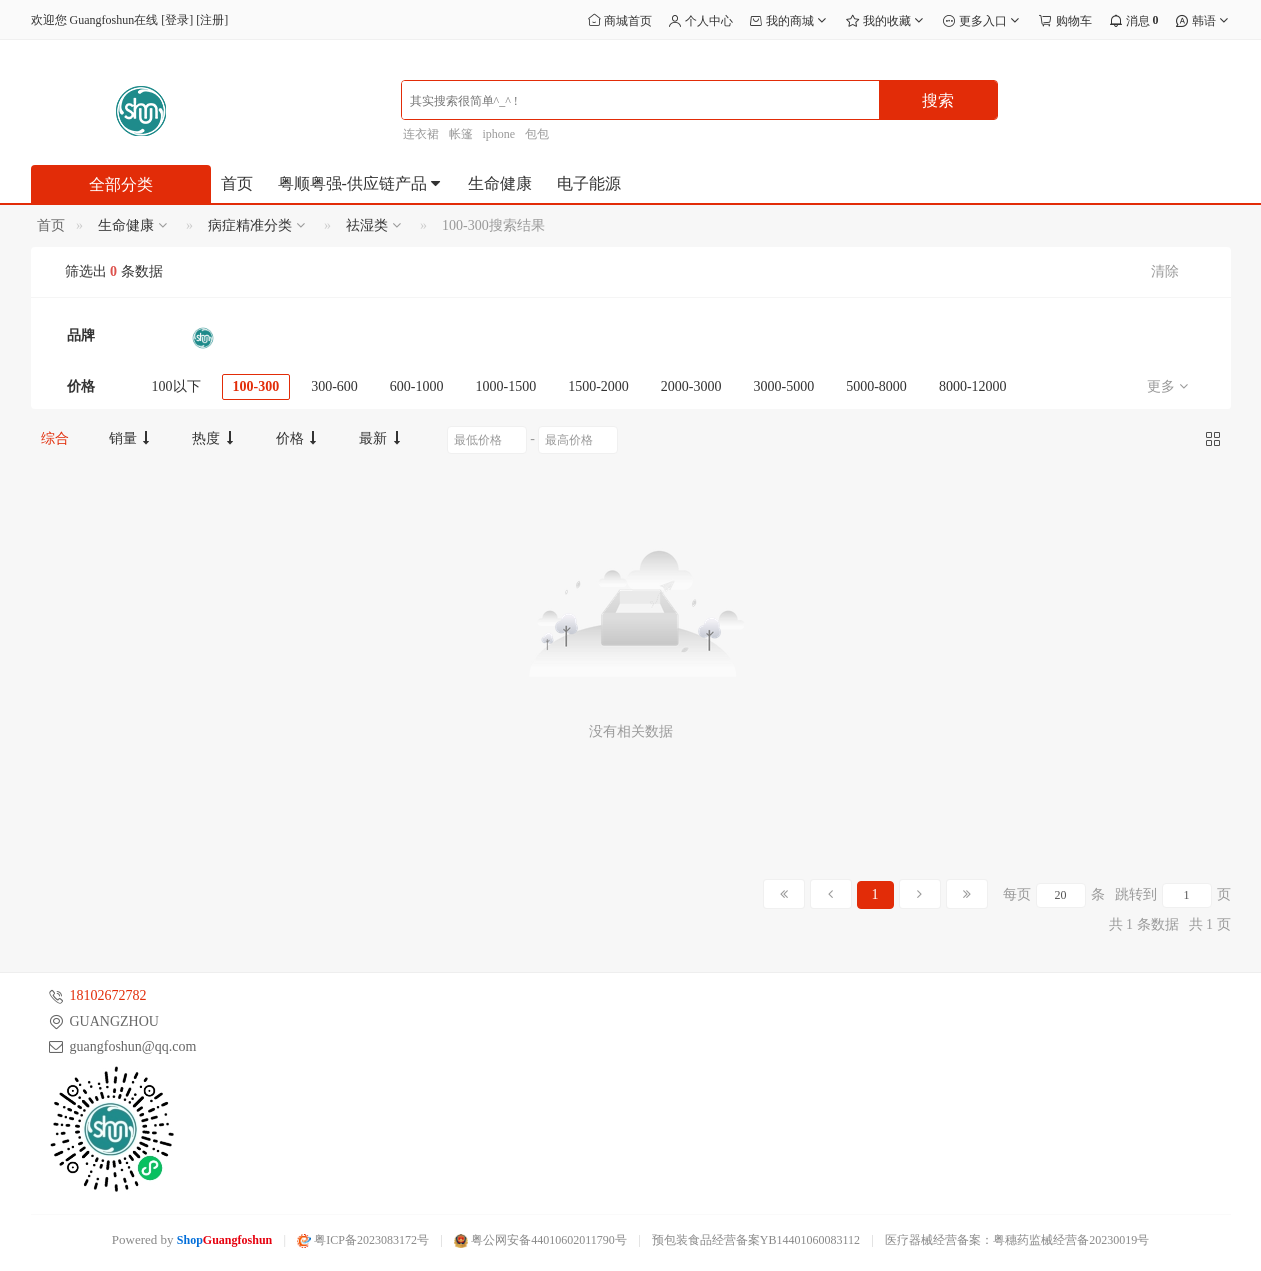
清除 (1165, 271)
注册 (212, 20)
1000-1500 (506, 386)
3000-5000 (784, 386)
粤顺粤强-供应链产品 (360, 183)
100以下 (176, 386)
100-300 (256, 386)
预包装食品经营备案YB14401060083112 (756, 1240)
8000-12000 (973, 386)
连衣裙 (421, 134)
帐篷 (461, 134)
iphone (499, 134)
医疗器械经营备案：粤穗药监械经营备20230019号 (1017, 1240)
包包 (537, 134)
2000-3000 (691, 386)
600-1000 (417, 386)
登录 (177, 20)
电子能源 (589, 183)
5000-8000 (876, 386)
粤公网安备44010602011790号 (540, 1240)
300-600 (334, 386)
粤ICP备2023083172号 (363, 1240)
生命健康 (500, 183)
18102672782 (108, 995)
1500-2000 (598, 386)
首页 (237, 183)
